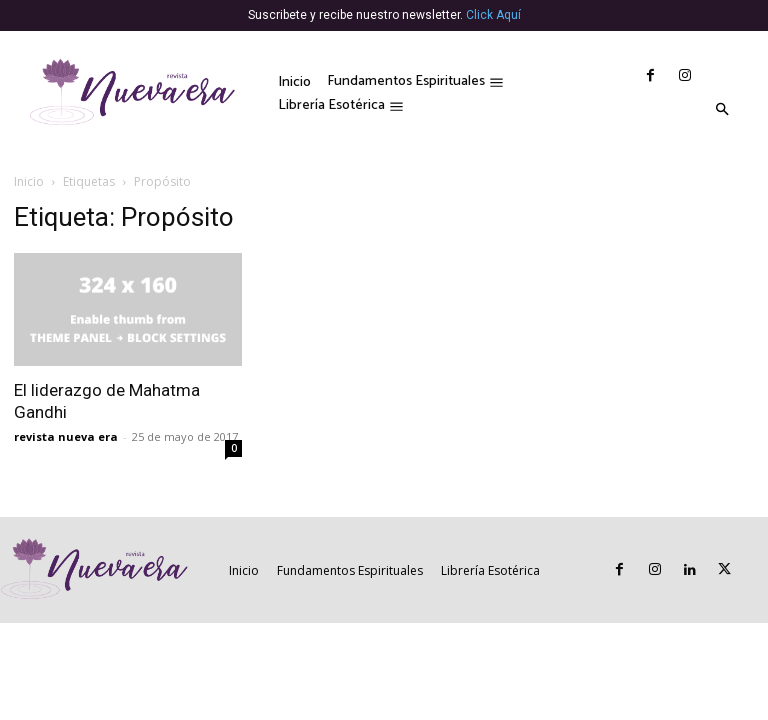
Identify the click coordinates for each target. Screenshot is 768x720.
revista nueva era (66, 436)
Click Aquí (493, 15)
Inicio (29, 181)
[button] (722, 111)
